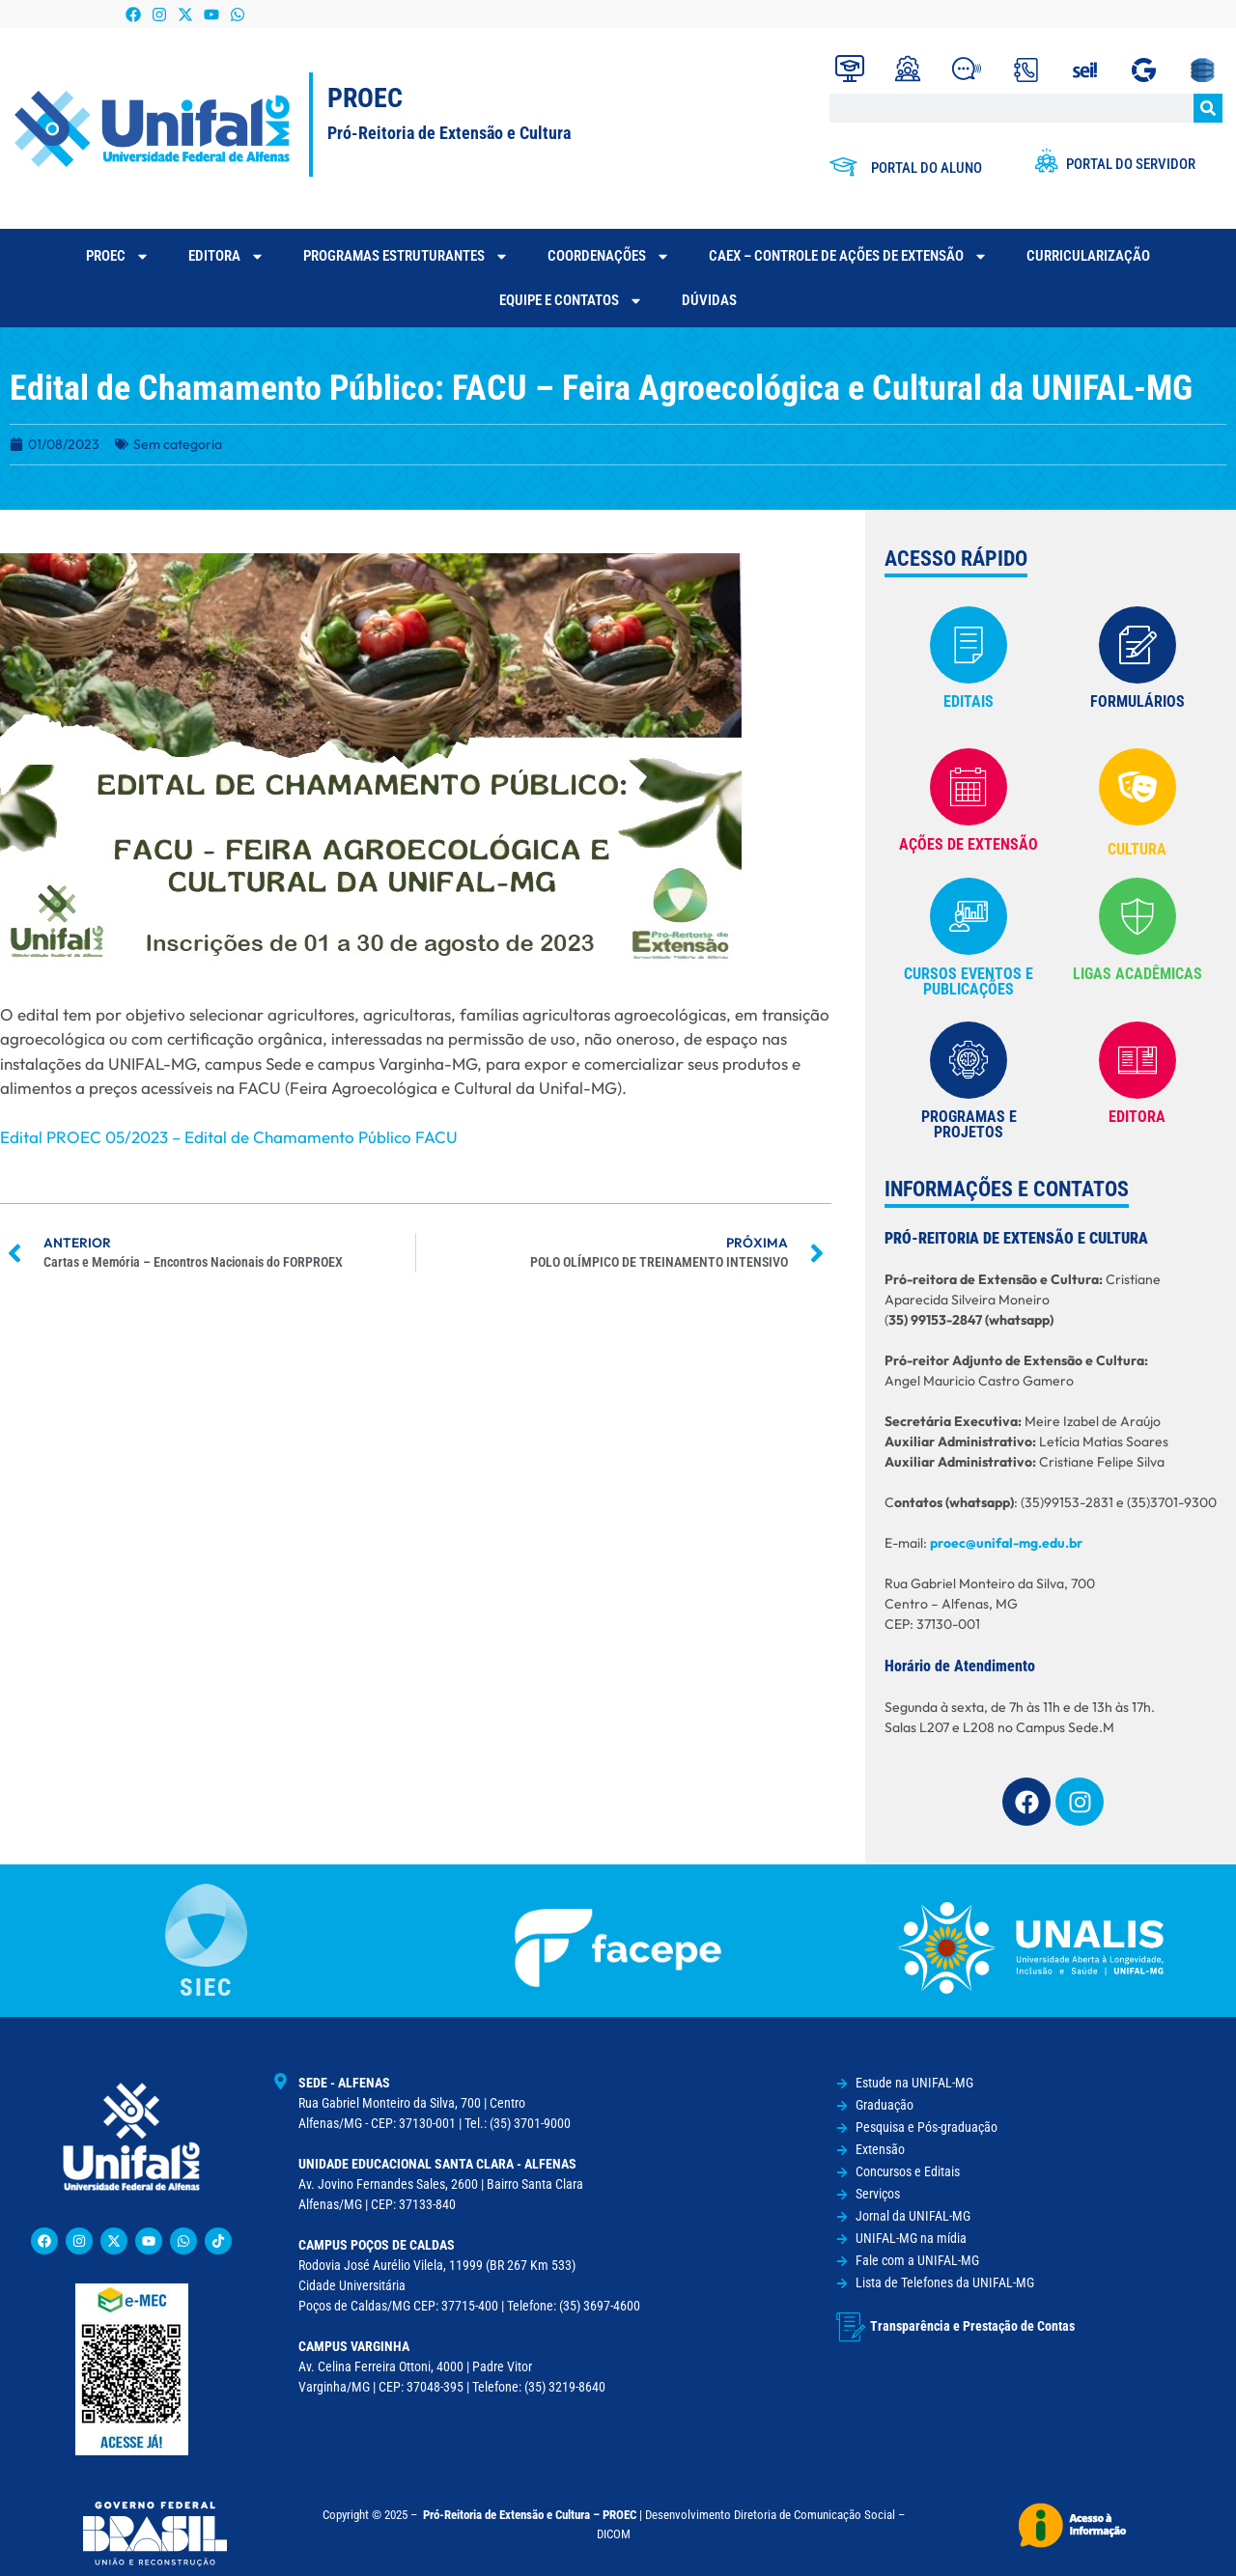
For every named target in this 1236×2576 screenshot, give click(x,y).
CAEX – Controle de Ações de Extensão (848, 256)
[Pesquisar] (1208, 108)
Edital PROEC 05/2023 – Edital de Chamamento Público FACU (229, 1137)
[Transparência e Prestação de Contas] (850, 2326)
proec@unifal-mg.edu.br (1006, 1543)
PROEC (118, 256)
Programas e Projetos (969, 1124)
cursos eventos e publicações (968, 981)
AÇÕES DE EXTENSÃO (968, 844)
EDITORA (1137, 1116)
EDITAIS (968, 701)
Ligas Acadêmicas (1137, 974)
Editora (226, 256)
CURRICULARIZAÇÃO (1088, 256)
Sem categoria (177, 444)
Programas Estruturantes (406, 256)
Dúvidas (709, 300)
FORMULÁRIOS (1137, 701)
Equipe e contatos (571, 301)
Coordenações (609, 256)
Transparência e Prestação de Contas (972, 2326)
